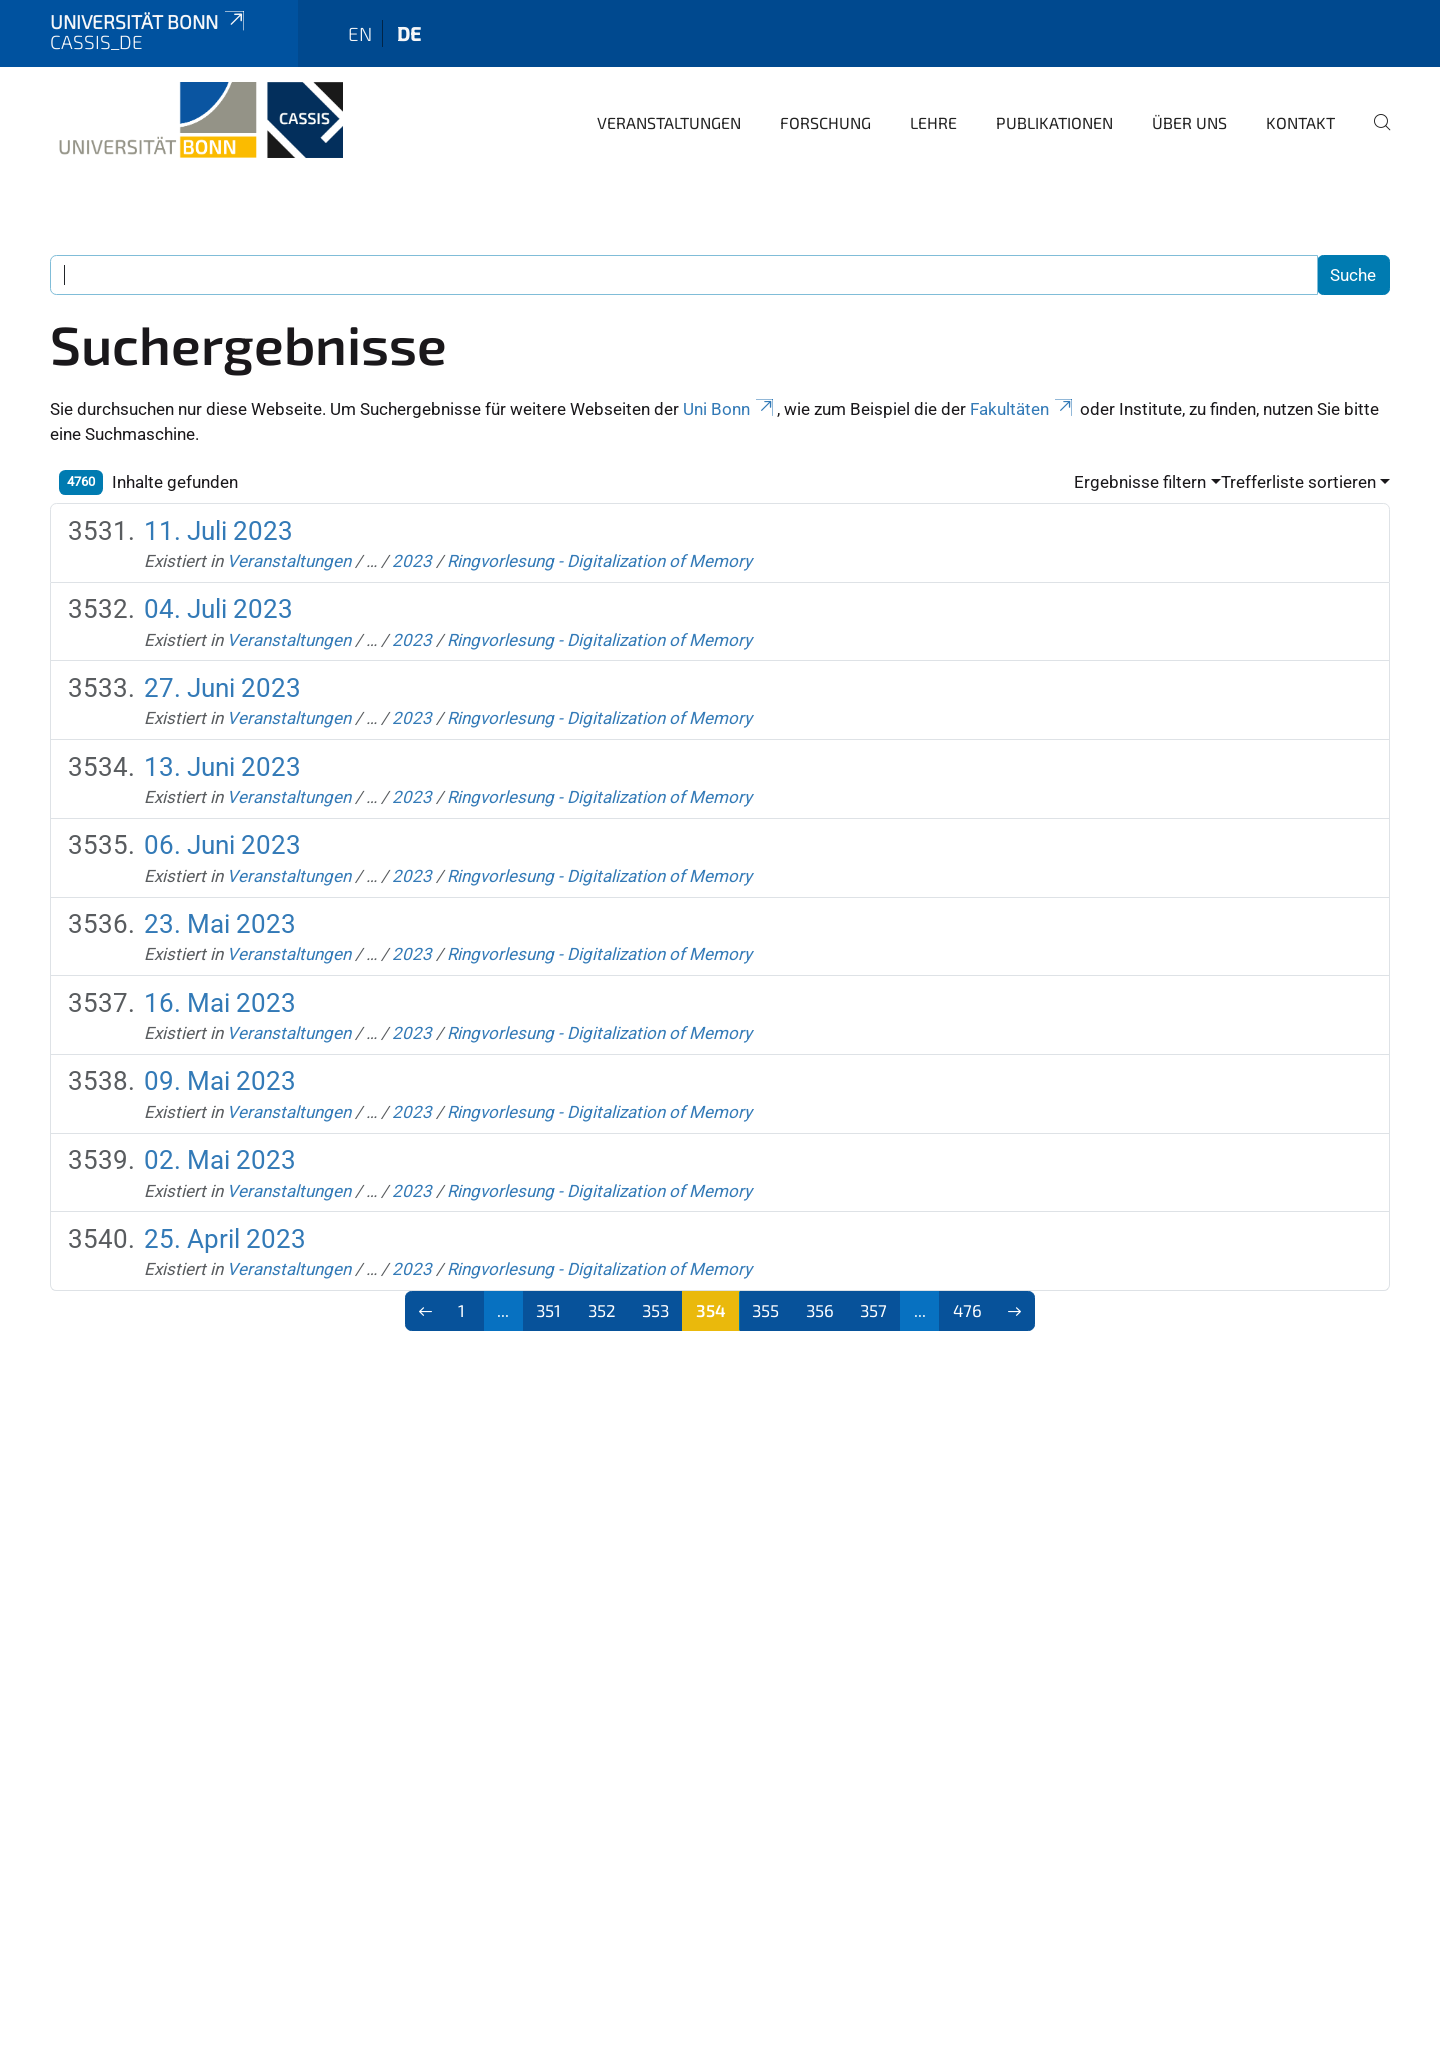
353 (655, 1310)
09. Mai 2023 (220, 1081)
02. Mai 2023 (220, 1160)
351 (548, 1310)
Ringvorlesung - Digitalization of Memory (599, 561)
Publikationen (1054, 122)
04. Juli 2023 (218, 609)
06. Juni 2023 (222, 845)
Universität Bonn (149, 21)
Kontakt (1300, 122)
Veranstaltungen (669, 122)
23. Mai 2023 (220, 924)
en (360, 33)
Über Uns (1189, 122)
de (409, 33)
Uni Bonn (730, 409)
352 (602, 1310)
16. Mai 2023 (220, 1003)
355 (765, 1310)
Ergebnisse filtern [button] (1140, 482)
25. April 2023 (225, 1239)
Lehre (933, 122)
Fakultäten (1023, 409)
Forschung (825, 122)
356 (820, 1310)
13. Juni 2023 (222, 767)
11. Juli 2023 (218, 531)
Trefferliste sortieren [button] (1298, 482)
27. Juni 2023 (222, 688)
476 (967, 1310)
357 (873, 1310)
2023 (412, 561)
